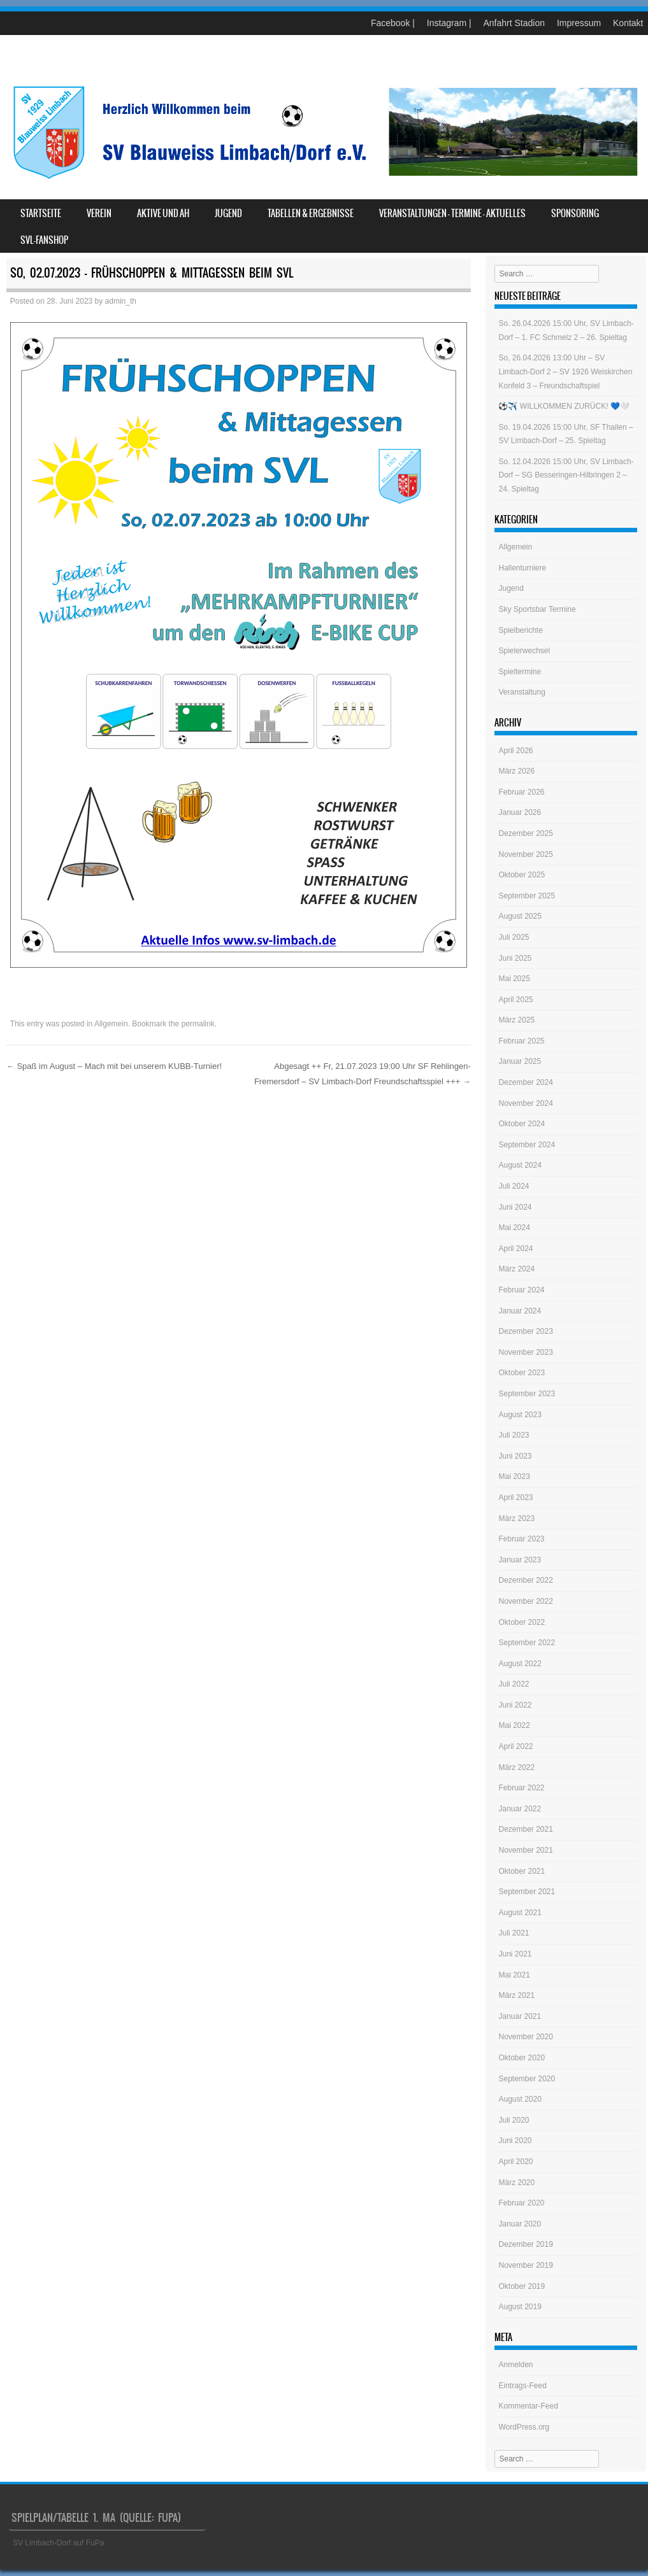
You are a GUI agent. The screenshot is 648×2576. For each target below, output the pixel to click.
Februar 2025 (521, 1041)
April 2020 (515, 2161)
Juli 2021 (513, 1932)
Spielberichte (520, 630)
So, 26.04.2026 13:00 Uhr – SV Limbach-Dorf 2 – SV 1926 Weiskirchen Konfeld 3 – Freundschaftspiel (565, 371)
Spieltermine (519, 671)
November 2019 (525, 2265)
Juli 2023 (513, 1435)
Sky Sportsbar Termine (536, 609)
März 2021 (516, 1995)
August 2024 (519, 1165)
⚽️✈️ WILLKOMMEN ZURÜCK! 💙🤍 (563, 406)
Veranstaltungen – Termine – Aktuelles (452, 213)
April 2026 (515, 750)
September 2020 (526, 2078)
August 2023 (519, 1414)
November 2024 (525, 1103)
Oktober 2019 (521, 2286)
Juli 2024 (513, 1186)
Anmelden (515, 2364)
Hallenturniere (522, 567)
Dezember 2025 (525, 833)
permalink (198, 1023)
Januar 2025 (519, 1061)
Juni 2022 (514, 1705)
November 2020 (525, 2036)
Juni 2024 (514, 1207)
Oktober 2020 (521, 2057)
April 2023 (515, 1497)
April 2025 (515, 999)
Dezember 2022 (525, 1580)
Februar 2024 (521, 1289)
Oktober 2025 (521, 874)
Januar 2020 (519, 2223)
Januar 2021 (519, 2016)
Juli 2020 (513, 2120)
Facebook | (393, 23)
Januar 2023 (519, 1559)
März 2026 (516, 771)
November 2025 (525, 854)
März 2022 (516, 1767)
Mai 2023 (513, 1476)
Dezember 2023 (525, 1331)
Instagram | (449, 23)
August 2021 (519, 1912)
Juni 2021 (514, 1954)
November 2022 (525, 1601)
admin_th (120, 301)
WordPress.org (523, 2427)
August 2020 (519, 2099)
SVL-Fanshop (44, 240)
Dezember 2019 (525, 2244)
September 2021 (526, 1891)
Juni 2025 (514, 958)
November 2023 (525, 1352)
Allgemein (111, 1023)
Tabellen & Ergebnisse (311, 213)
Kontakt (628, 23)
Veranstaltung (521, 692)
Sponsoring (575, 213)
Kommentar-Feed (528, 2406)
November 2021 (525, 1850)
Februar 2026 (521, 792)
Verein (99, 213)
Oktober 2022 (521, 1622)
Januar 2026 (519, 812)
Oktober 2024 (521, 1123)
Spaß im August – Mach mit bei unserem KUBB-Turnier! (114, 1066)
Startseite (40, 213)
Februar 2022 (521, 1787)
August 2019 (519, 2306)
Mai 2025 (513, 978)
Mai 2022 (513, 1725)
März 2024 (516, 1268)
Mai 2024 (513, 1227)
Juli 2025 (513, 937)
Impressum (579, 23)
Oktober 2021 (521, 1871)
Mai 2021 (513, 1975)
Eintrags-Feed (522, 2385)
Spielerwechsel (524, 650)
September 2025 (526, 895)
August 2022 (519, 1663)
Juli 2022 (513, 1684)
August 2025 (519, 916)
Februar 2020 (521, 2202)
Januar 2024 (519, 1310)
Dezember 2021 (525, 1829)
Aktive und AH (163, 213)
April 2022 (515, 1746)
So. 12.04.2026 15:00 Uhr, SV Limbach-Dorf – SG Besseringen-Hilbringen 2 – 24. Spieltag (565, 475)
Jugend (228, 213)
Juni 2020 (514, 2140)
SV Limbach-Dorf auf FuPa (58, 2542)
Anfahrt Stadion (514, 23)
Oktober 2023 (521, 1372)
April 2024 (515, 1248)
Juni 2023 (514, 1456)
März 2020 (516, 2182)
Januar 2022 (519, 1808)
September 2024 (526, 1144)
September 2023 (526, 1393)
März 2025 (516, 1020)
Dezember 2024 (525, 1082)
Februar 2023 (521, 1538)
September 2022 (526, 1642)
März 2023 (516, 1518)
